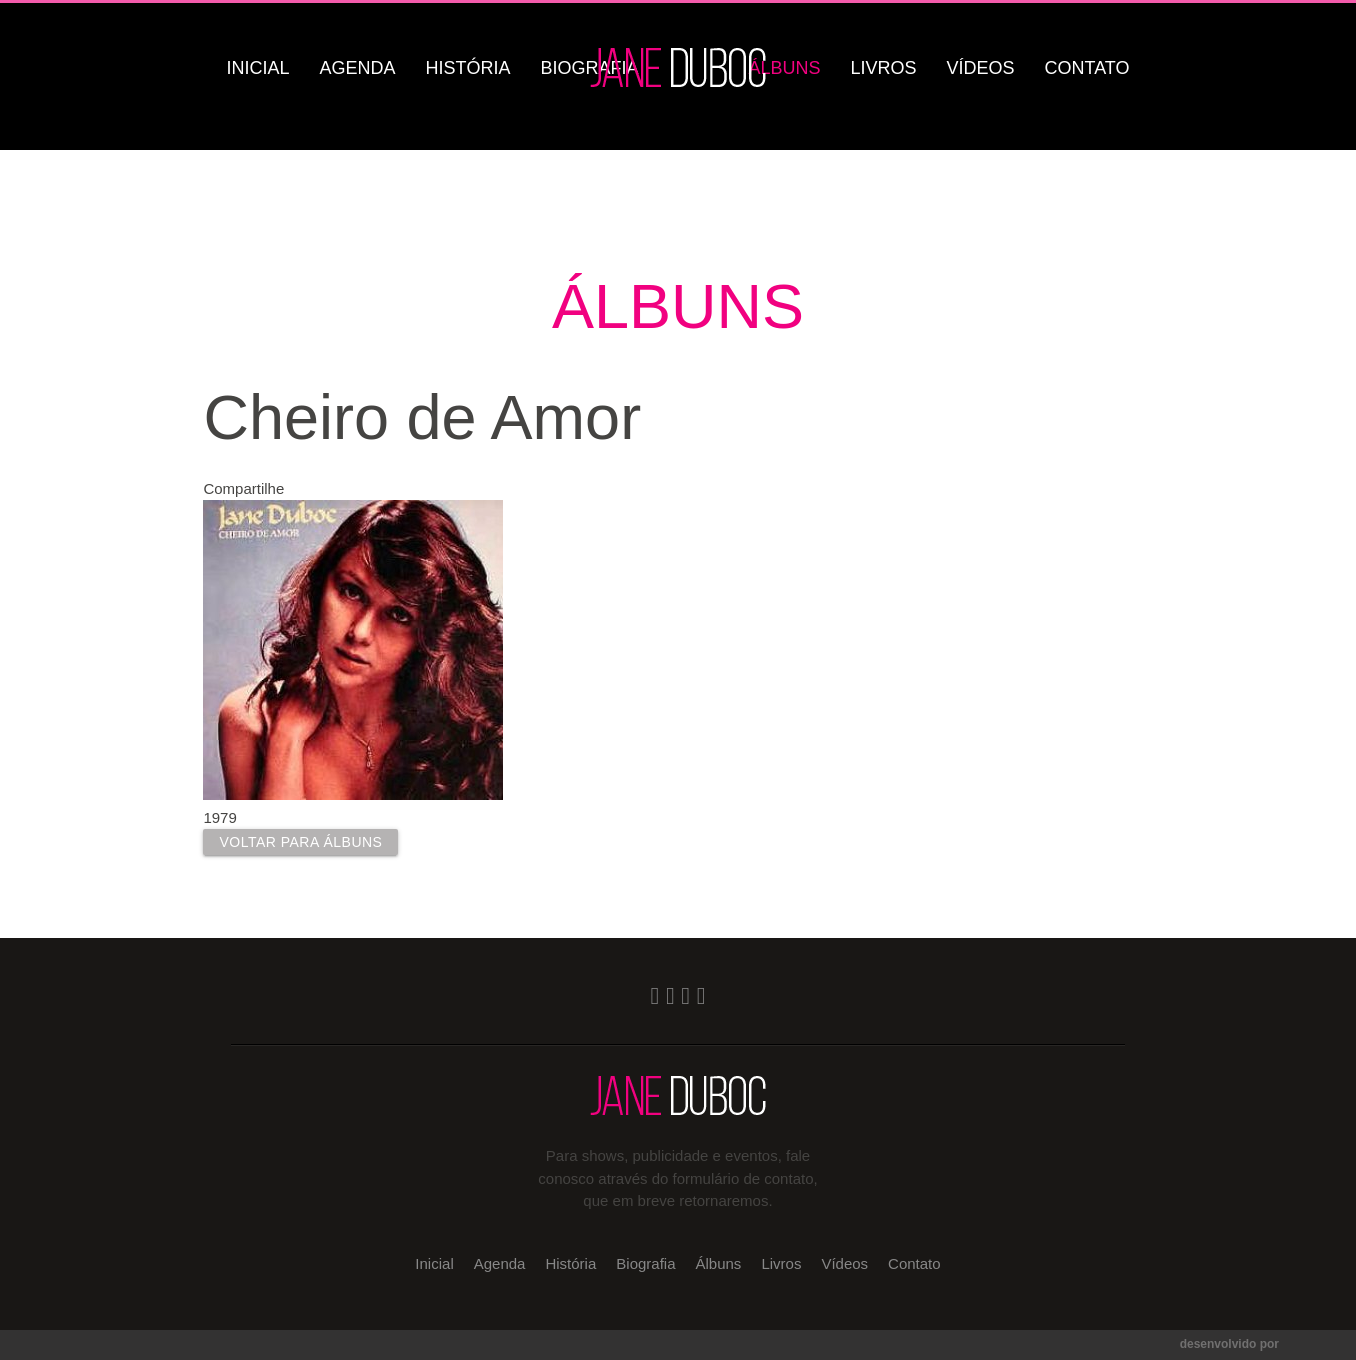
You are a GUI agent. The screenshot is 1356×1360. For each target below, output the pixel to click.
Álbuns (784, 68)
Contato (1087, 68)
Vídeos (980, 68)
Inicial (258, 68)
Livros (883, 68)
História (468, 68)
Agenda (358, 68)
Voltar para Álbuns (300, 842)
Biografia (645, 1263)
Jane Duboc (678, 67)
